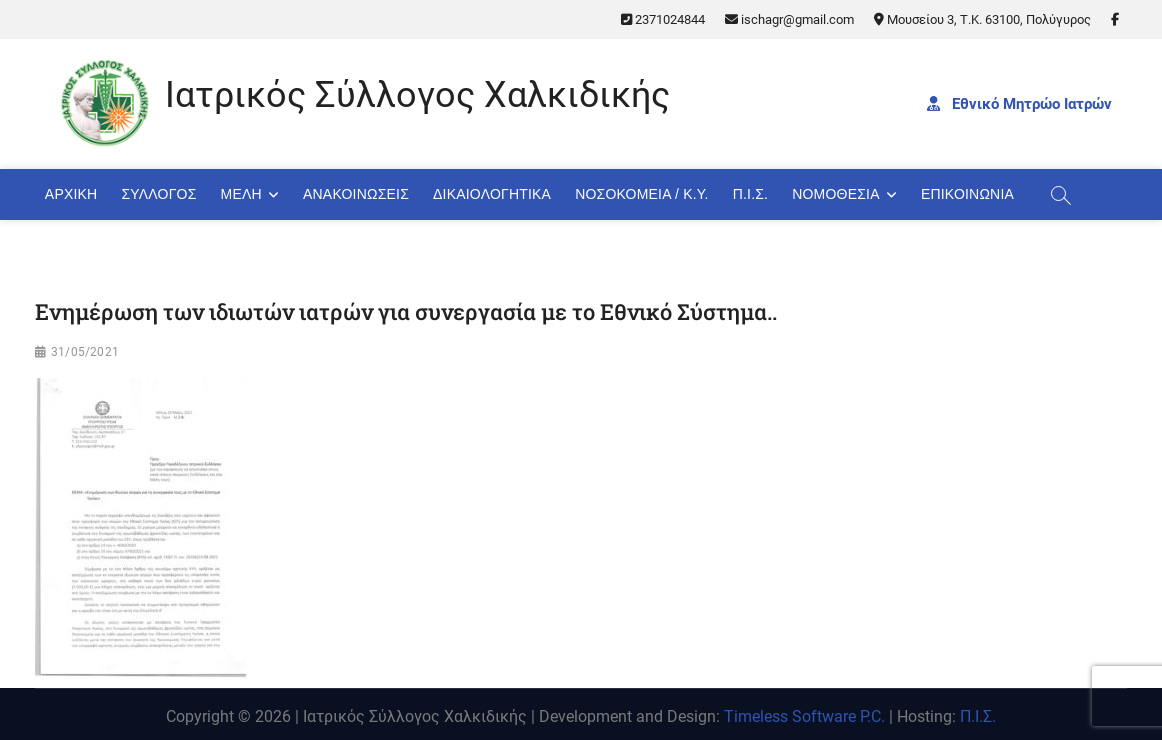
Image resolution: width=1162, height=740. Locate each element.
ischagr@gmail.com (789, 19)
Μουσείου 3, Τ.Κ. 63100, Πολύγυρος (982, 19)
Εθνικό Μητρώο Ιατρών (1019, 104)
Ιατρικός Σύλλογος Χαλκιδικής (417, 95)
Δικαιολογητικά (492, 194)
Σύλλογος (158, 194)
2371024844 (663, 19)
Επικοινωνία (967, 194)
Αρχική (71, 194)
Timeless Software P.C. (804, 716)
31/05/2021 (85, 352)
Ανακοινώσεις (356, 194)
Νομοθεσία (835, 194)
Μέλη (241, 194)
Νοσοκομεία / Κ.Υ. (642, 194)
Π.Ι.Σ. (751, 194)
